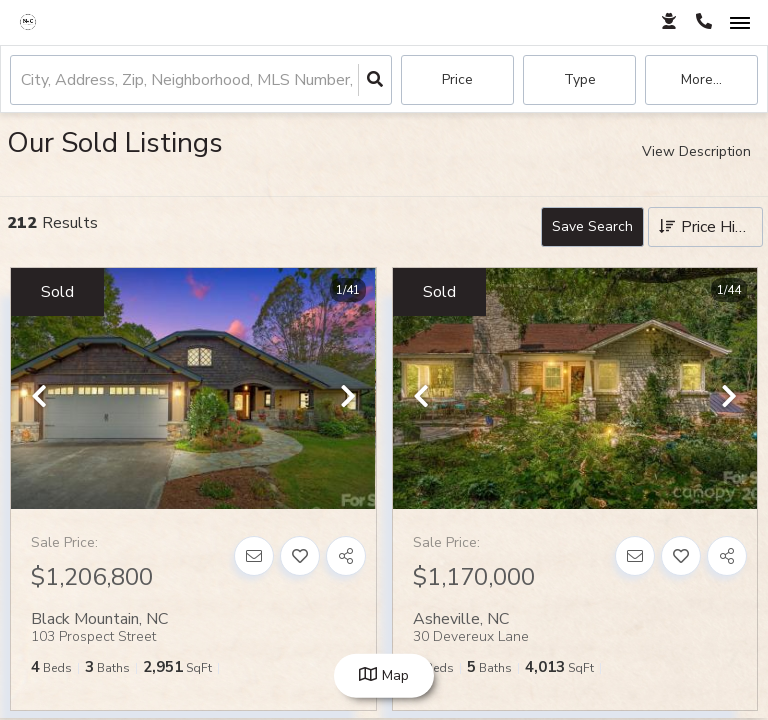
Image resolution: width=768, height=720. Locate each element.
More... (701, 79)
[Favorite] (300, 556)
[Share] (346, 556)
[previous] (39, 398)
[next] (348, 398)
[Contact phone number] (704, 22)
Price (457, 79)
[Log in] (668, 22)
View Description (696, 151)
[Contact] (254, 556)
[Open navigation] (739, 23)
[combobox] (23, 80)
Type (580, 79)
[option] (193, 389)
